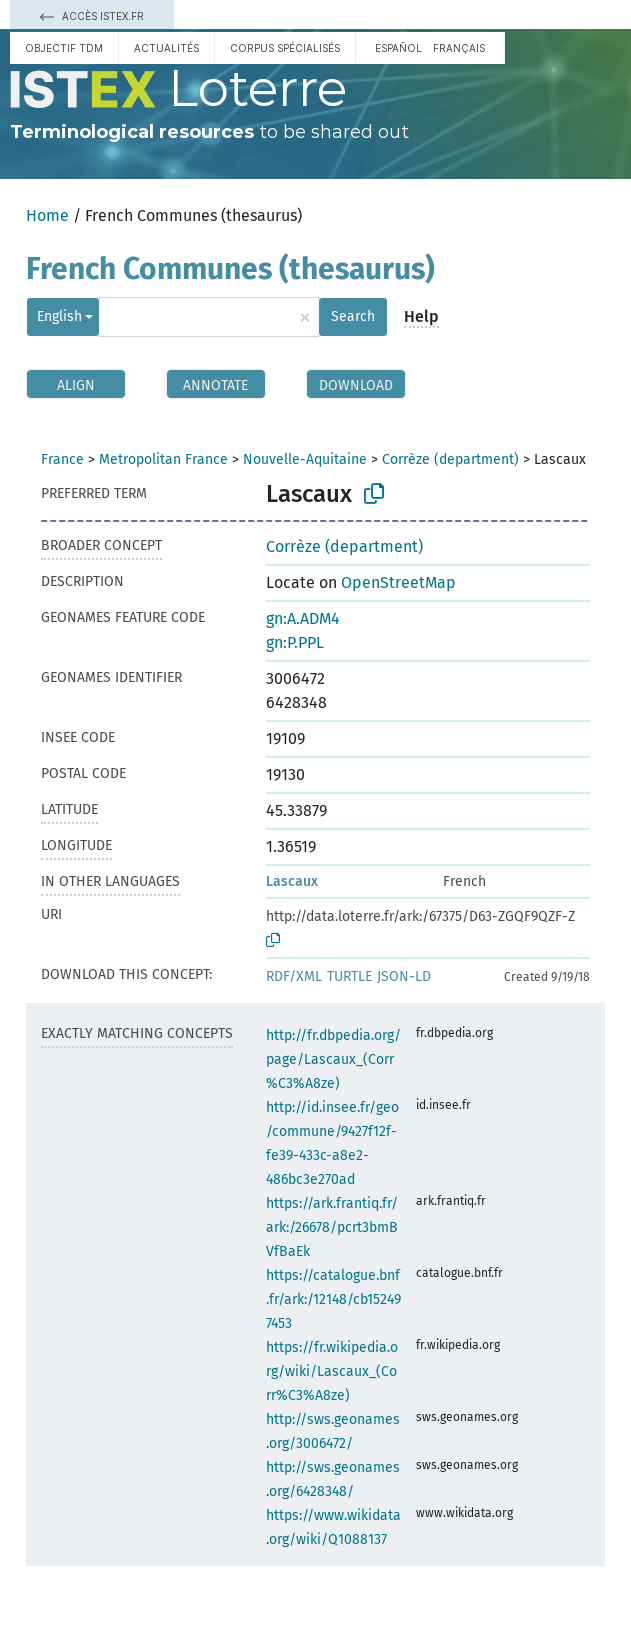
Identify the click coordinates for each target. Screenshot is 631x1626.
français (459, 48)
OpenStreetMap (398, 582)
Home (47, 215)
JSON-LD (404, 976)
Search (353, 316)
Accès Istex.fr (92, 16)
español (398, 48)
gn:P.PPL (295, 642)
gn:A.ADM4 (303, 618)
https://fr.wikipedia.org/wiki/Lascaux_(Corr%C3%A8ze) (332, 1371)
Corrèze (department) (450, 459)
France (62, 459)
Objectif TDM (64, 48)
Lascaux (292, 881)
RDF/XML (294, 976)
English (59, 316)
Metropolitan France (163, 459)
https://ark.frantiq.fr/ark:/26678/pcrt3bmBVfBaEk (332, 1227)
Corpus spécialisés (285, 48)
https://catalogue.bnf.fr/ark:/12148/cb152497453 (333, 1299)
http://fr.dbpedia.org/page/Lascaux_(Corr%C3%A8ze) (333, 1059)
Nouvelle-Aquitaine (305, 459)
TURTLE (349, 976)
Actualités (166, 48)
